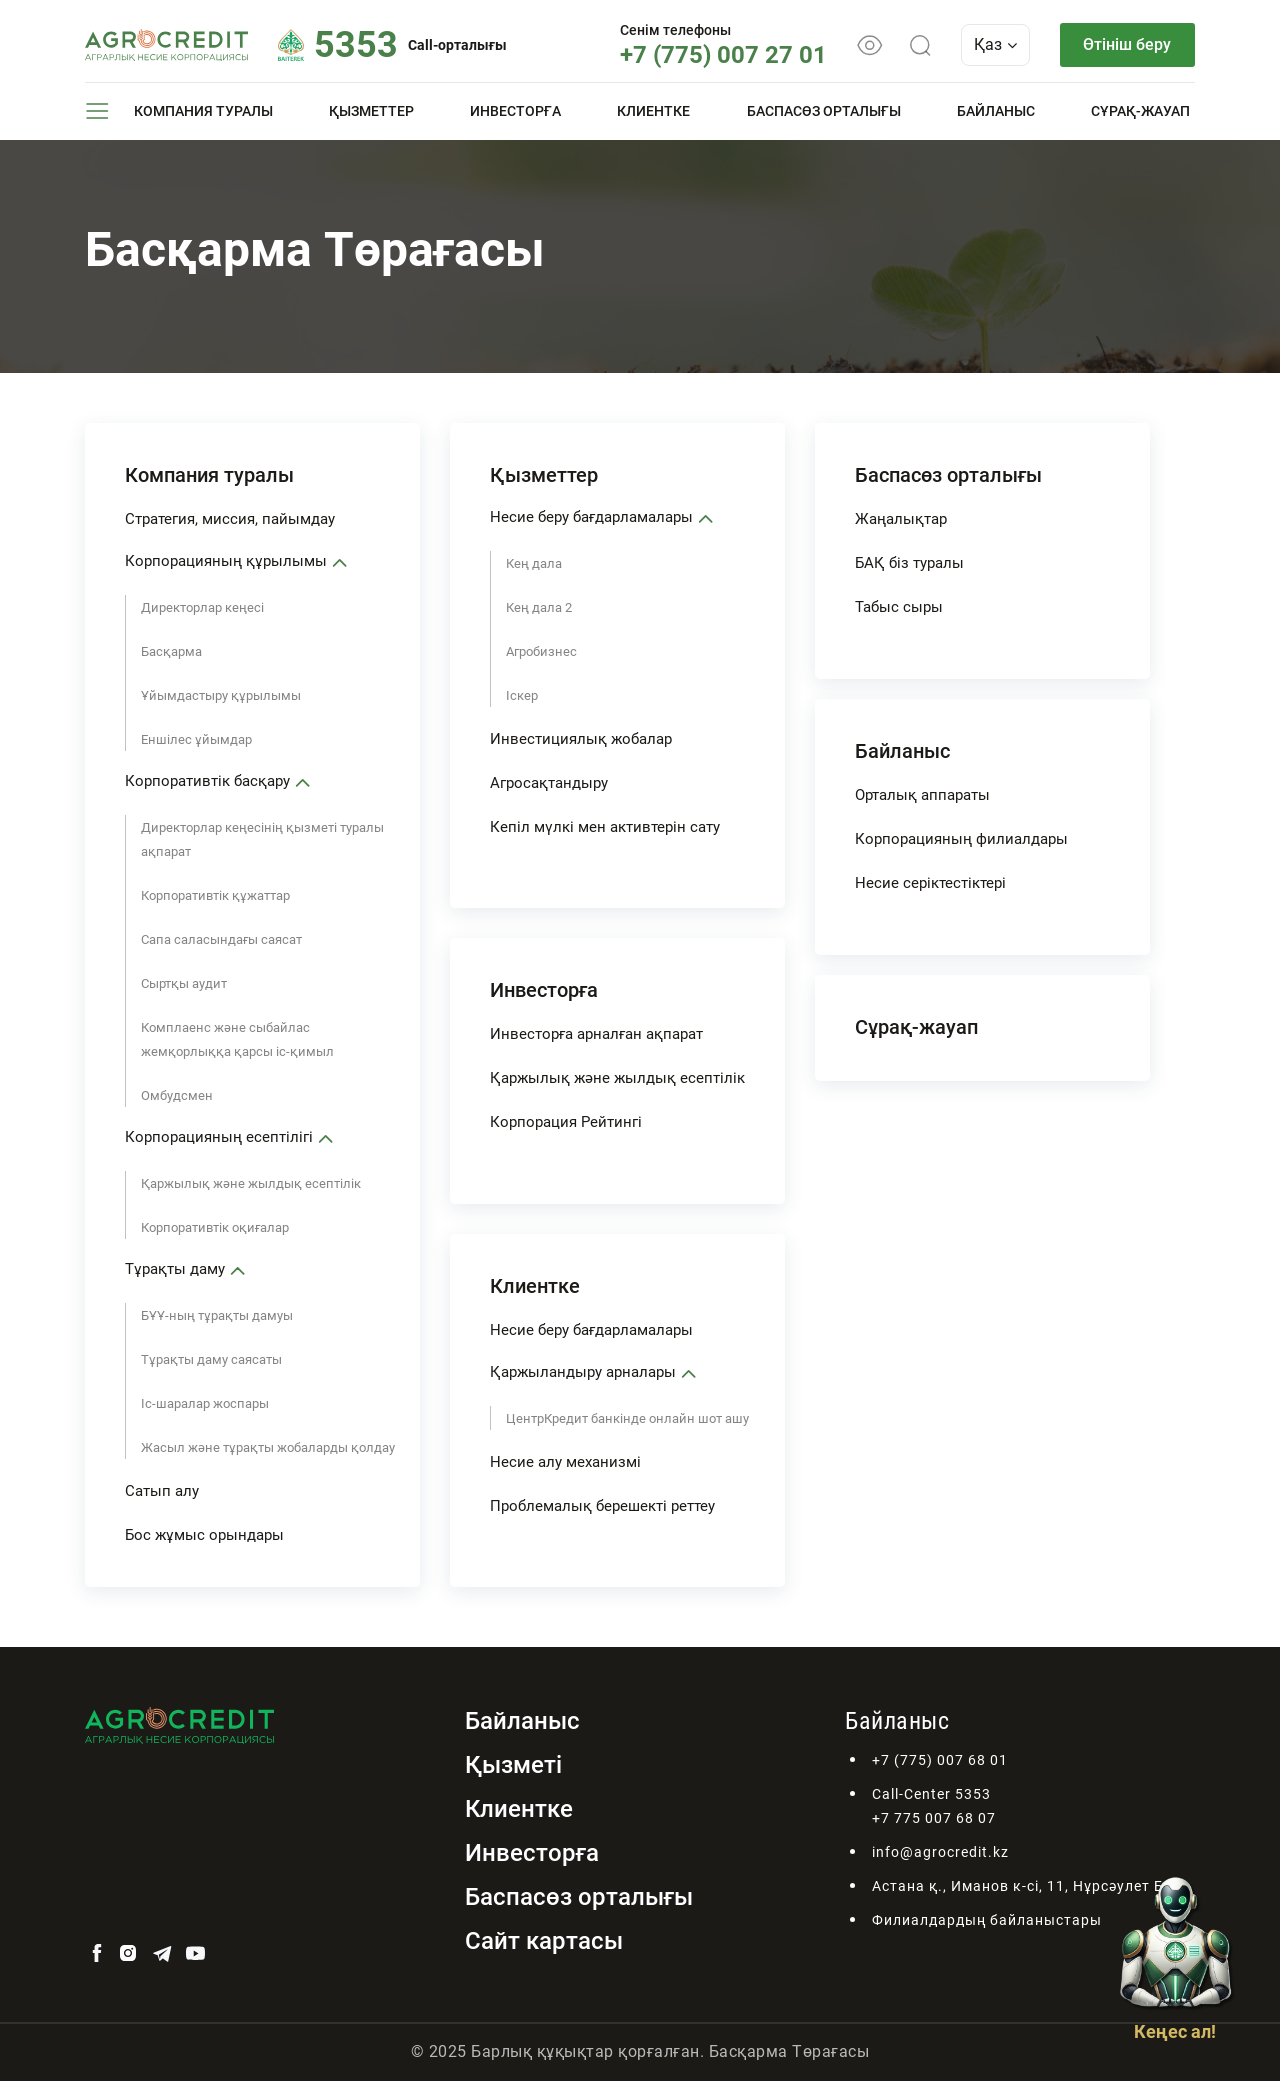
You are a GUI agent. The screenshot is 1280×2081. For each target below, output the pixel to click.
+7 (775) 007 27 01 (722, 55)
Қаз (994, 44)
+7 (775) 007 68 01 (940, 1760)
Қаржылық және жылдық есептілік (251, 1183)
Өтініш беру (1127, 44)
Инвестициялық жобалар (581, 739)
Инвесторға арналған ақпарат (596, 1034)
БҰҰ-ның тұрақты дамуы (217, 1315)
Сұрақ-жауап (1140, 111)
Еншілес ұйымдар (196, 739)
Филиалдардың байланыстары (987, 1920)
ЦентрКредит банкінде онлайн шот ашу (627, 1418)
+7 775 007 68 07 (934, 1818)
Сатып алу (162, 1491)
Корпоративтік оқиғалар (215, 1227)
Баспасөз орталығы (824, 111)
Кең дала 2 (539, 607)
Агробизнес (541, 651)
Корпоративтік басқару (207, 781)
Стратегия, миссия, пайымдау (230, 519)
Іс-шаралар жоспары (205, 1403)
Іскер (522, 695)
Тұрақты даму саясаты (211, 1359)
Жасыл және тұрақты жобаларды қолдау (268, 1447)
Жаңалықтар (901, 519)
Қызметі (513, 1765)
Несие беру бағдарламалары (591, 517)
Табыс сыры (899, 607)
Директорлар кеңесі (202, 607)
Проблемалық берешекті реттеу (602, 1506)
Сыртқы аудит (184, 983)
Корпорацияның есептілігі (219, 1137)
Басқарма (171, 651)
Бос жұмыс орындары (204, 1535)
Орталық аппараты (922, 795)
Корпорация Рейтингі (566, 1122)
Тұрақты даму (175, 1269)
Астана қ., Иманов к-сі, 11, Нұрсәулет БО (1023, 1886)
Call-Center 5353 (931, 1794)
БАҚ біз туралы (909, 563)
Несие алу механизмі (565, 1462)
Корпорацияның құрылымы (226, 561)
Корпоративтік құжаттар (215, 895)
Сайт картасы (544, 1941)
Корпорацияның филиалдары (961, 839)
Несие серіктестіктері (930, 883)
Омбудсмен (177, 1095)
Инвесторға (515, 111)
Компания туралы (203, 111)
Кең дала (534, 563)
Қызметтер (371, 111)
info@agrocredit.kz (940, 1852)
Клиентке (653, 111)
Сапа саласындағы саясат (221, 939)
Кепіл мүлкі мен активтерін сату (605, 827)
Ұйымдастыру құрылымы (221, 695)
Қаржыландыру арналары (583, 1372)
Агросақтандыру (549, 783)
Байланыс (996, 111)
